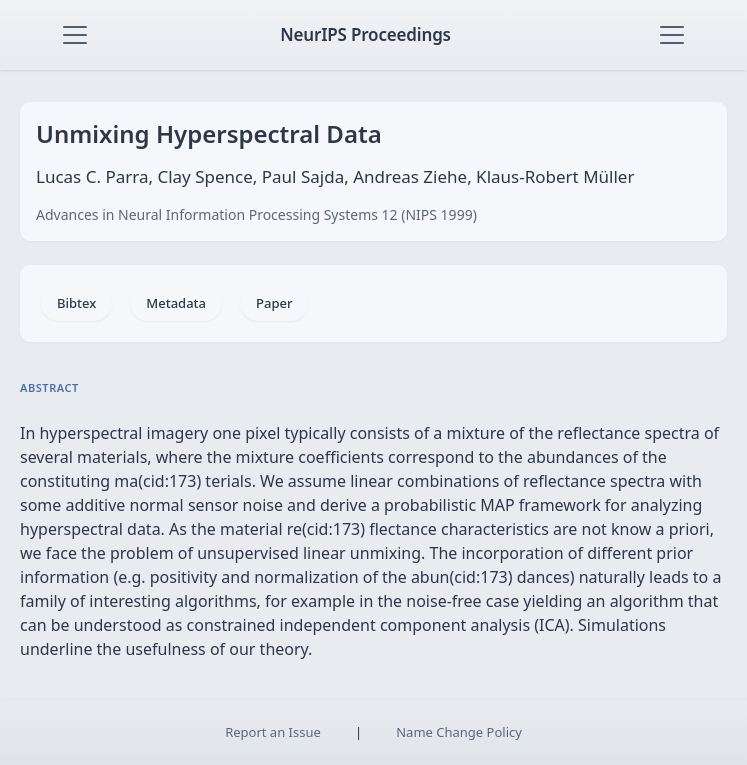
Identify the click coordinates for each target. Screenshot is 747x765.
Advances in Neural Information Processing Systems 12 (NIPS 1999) (256, 214)
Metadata (176, 303)
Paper (274, 303)
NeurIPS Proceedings (365, 34)
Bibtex (76, 303)
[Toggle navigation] (75, 35)
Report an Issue (273, 732)
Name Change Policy (459, 732)
